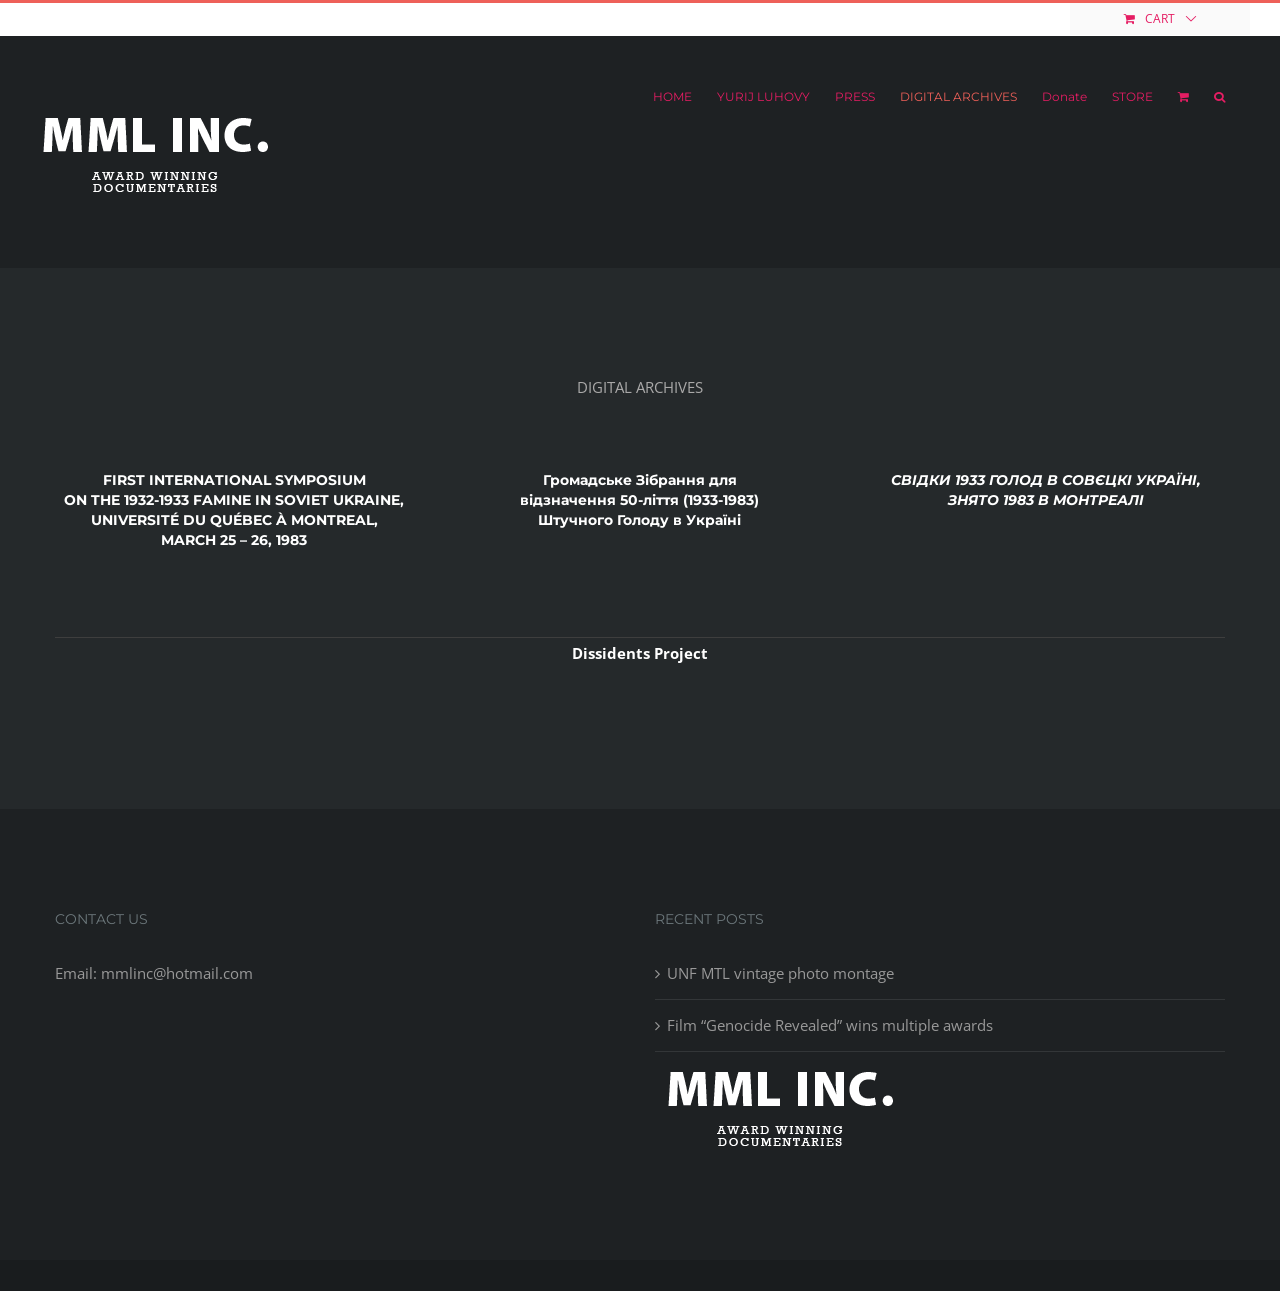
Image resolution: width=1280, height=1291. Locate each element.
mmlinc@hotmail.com (182, 18)
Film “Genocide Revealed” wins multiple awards (830, 1025)
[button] (1219, 97)
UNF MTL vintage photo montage (780, 973)
